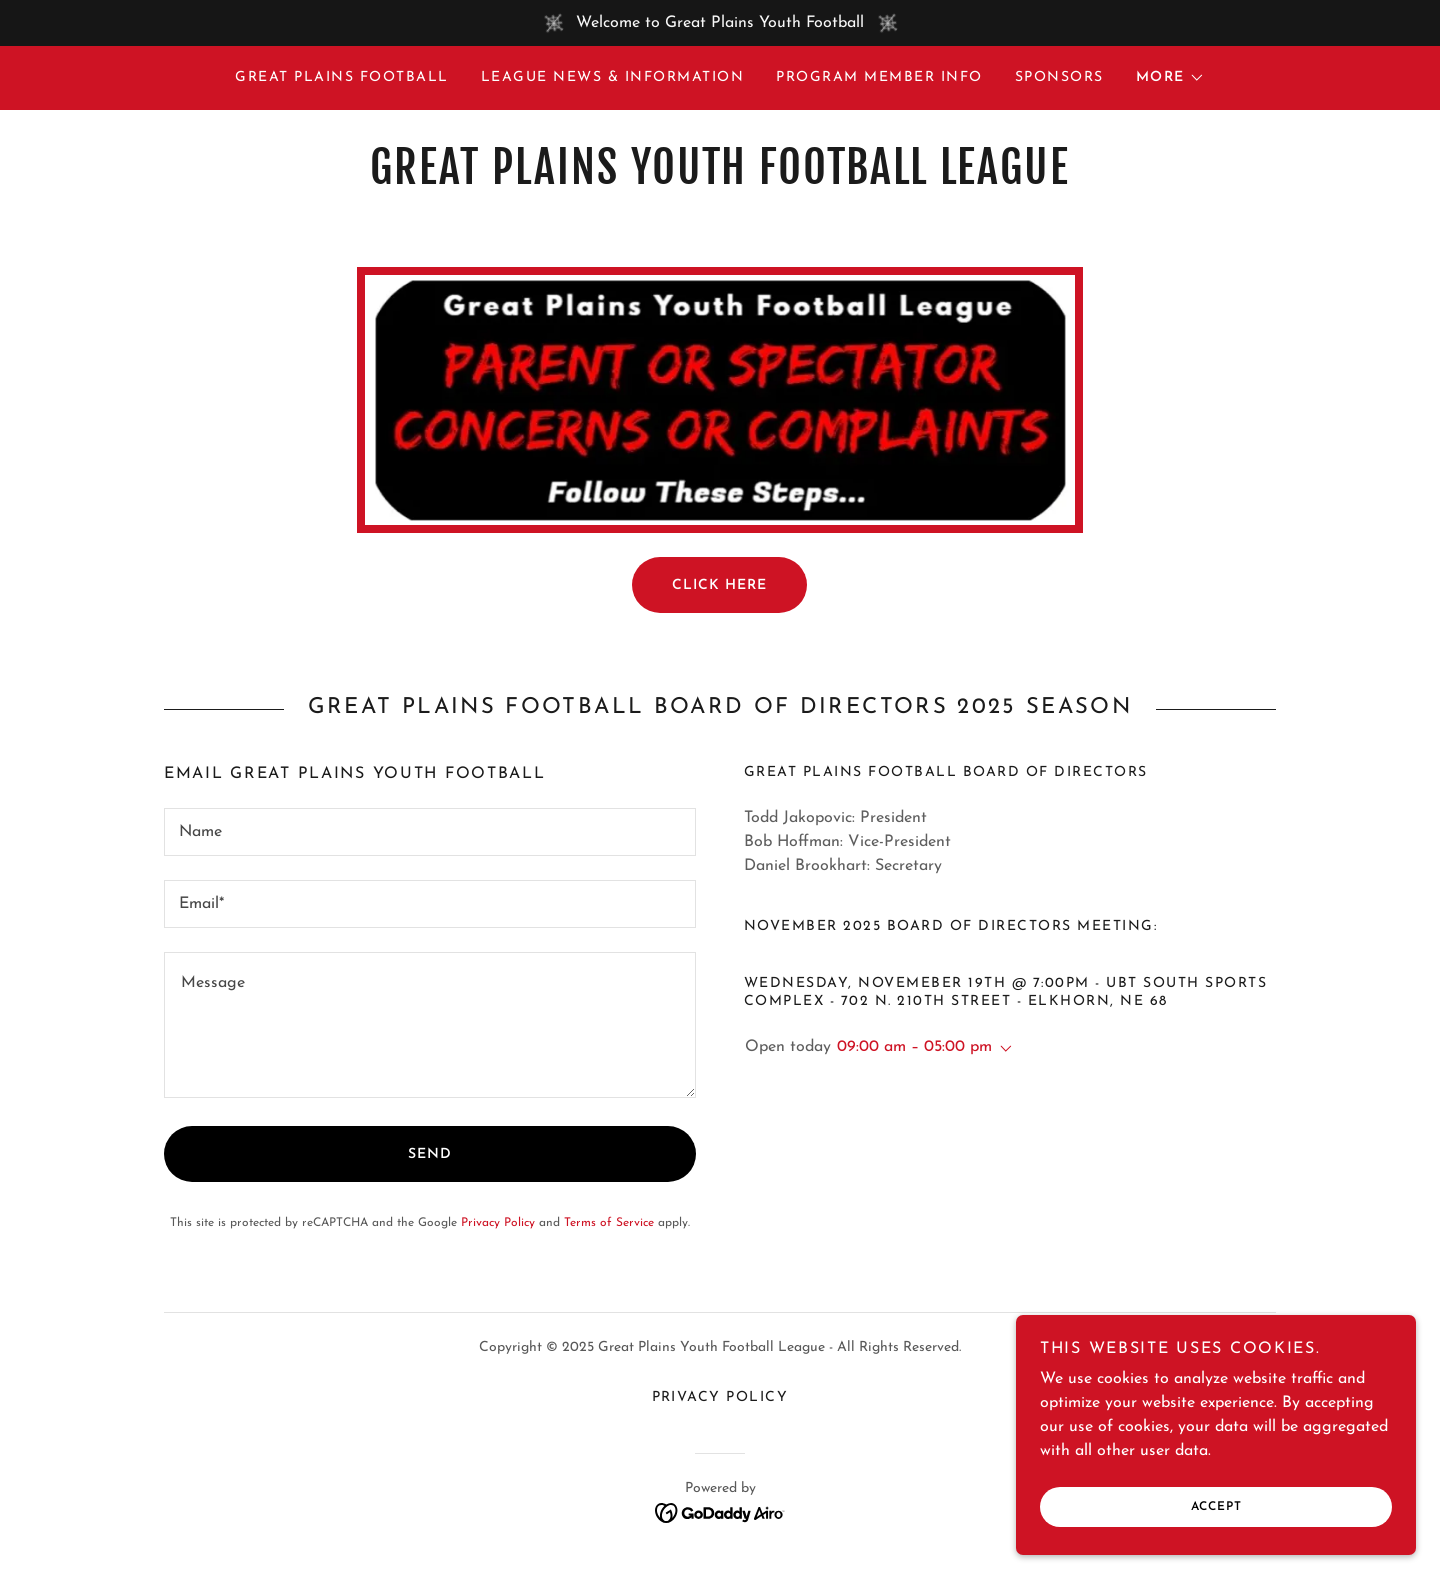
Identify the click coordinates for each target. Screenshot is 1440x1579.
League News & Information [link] (612, 77)
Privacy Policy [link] (498, 1223)
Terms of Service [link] (609, 1223)
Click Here (719, 585)
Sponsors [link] (1059, 77)
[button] (1170, 78)
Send (430, 1154)
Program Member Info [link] (879, 77)
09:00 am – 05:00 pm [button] (914, 1047)
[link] (719, 180)
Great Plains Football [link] (341, 77)
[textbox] (430, 832)
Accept (1216, 1507)
